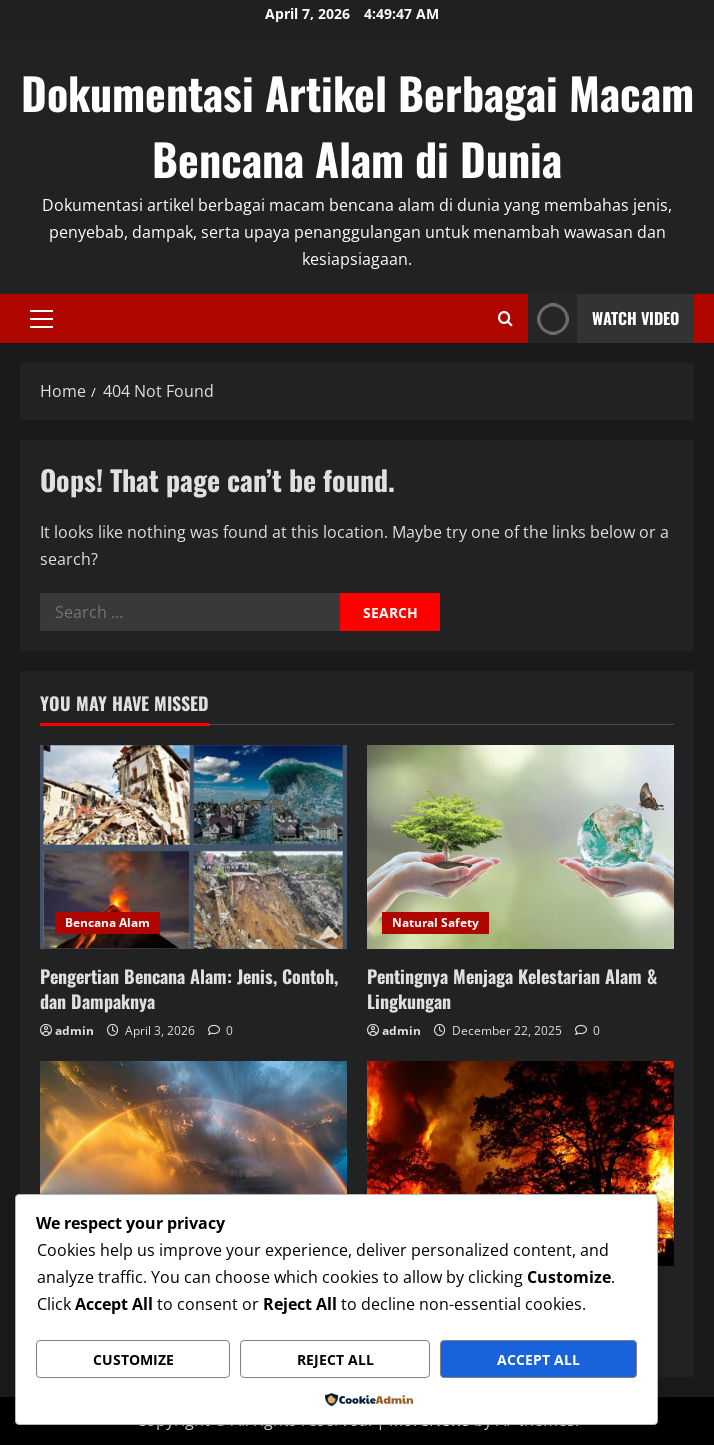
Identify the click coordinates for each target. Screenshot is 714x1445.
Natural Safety (435, 922)
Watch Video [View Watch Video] (603, 318)
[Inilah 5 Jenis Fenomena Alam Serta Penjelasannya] (193, 1163)
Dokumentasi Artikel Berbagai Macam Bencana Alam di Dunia (357, 125)
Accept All (538, 1359)
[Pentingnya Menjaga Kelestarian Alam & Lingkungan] (520, 847)
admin (74, 1030)
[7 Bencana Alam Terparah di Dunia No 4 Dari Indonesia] (520, 1163)
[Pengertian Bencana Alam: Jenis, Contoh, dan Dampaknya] (193, 847)
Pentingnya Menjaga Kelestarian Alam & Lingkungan (512, 988)
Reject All (335, 1359)
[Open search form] (505, 318)
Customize (133, 1359)
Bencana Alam (107, 922)
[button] (41, 318)
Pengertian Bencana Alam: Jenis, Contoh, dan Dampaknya (189, 988)
